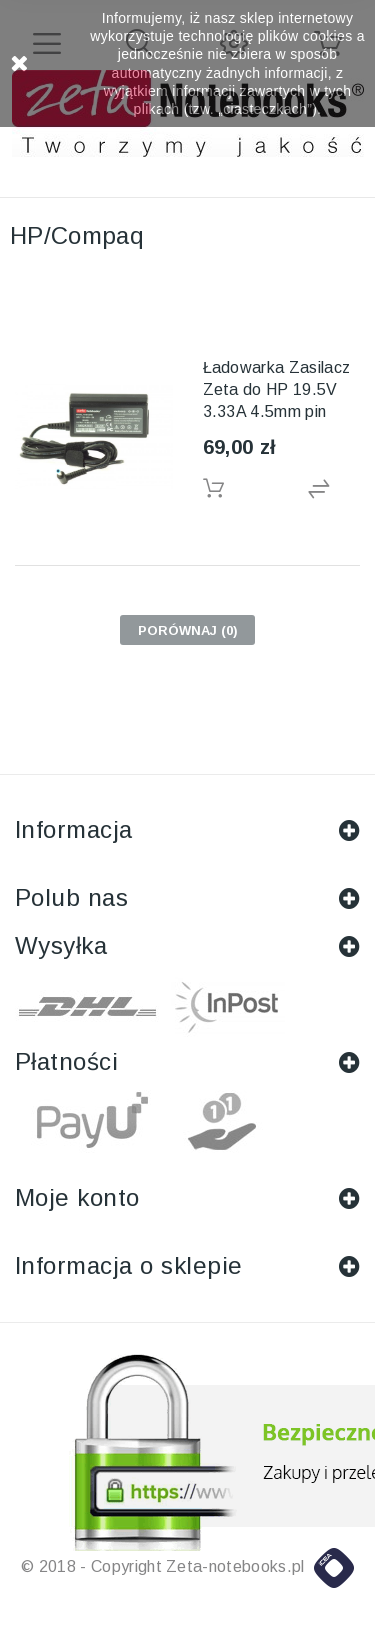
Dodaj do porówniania (334, 489)
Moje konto (77, 1197)
